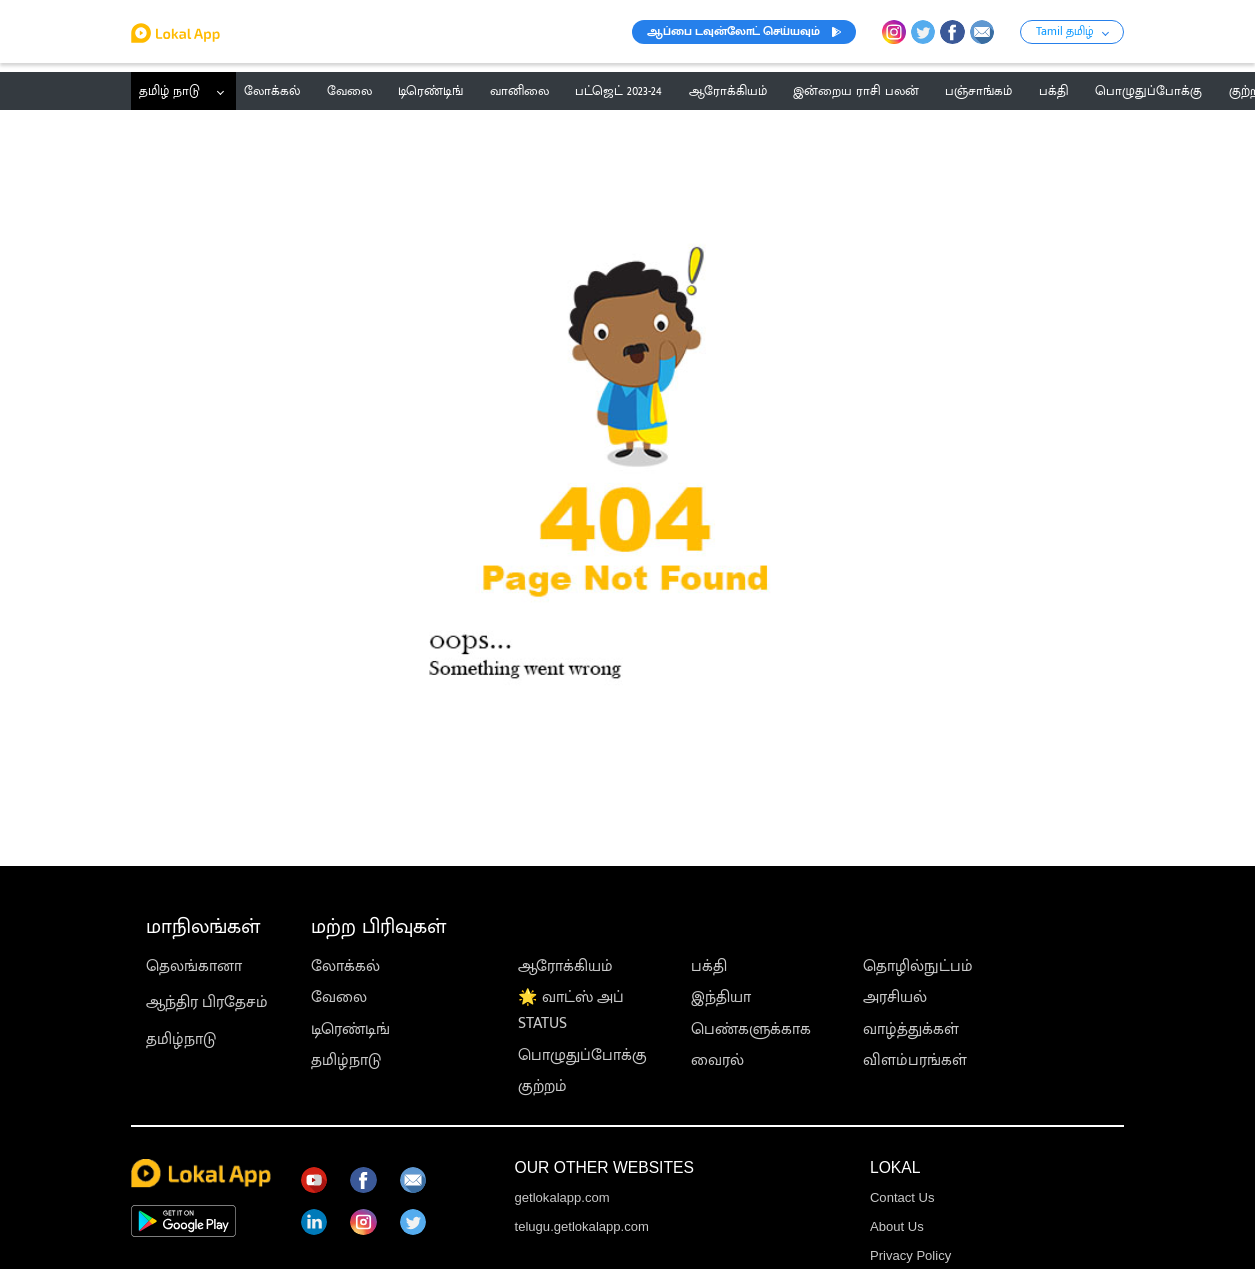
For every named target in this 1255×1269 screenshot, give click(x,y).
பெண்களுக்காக (751, 1029)
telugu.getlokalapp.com (582, 1226)
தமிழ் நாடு (169, 91)
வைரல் (717, 1060)
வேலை (339, 997)
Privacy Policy (910, 1255)
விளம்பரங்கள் (915, 1060)
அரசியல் (895, 997)
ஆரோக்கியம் (565, 966)
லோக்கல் (345, 966)
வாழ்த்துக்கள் (911, 1029)
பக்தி (709, 966)
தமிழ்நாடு (181, 1039)
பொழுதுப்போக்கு (582, 1055)
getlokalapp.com (562, 1197)
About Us (897, 1226)
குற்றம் (542, 1086)
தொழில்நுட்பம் (918, 966)
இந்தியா (721, 997)
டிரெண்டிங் (350, 1029)
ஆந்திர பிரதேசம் (207, 1002)
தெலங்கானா (194, 966)
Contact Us (902, 1197)
